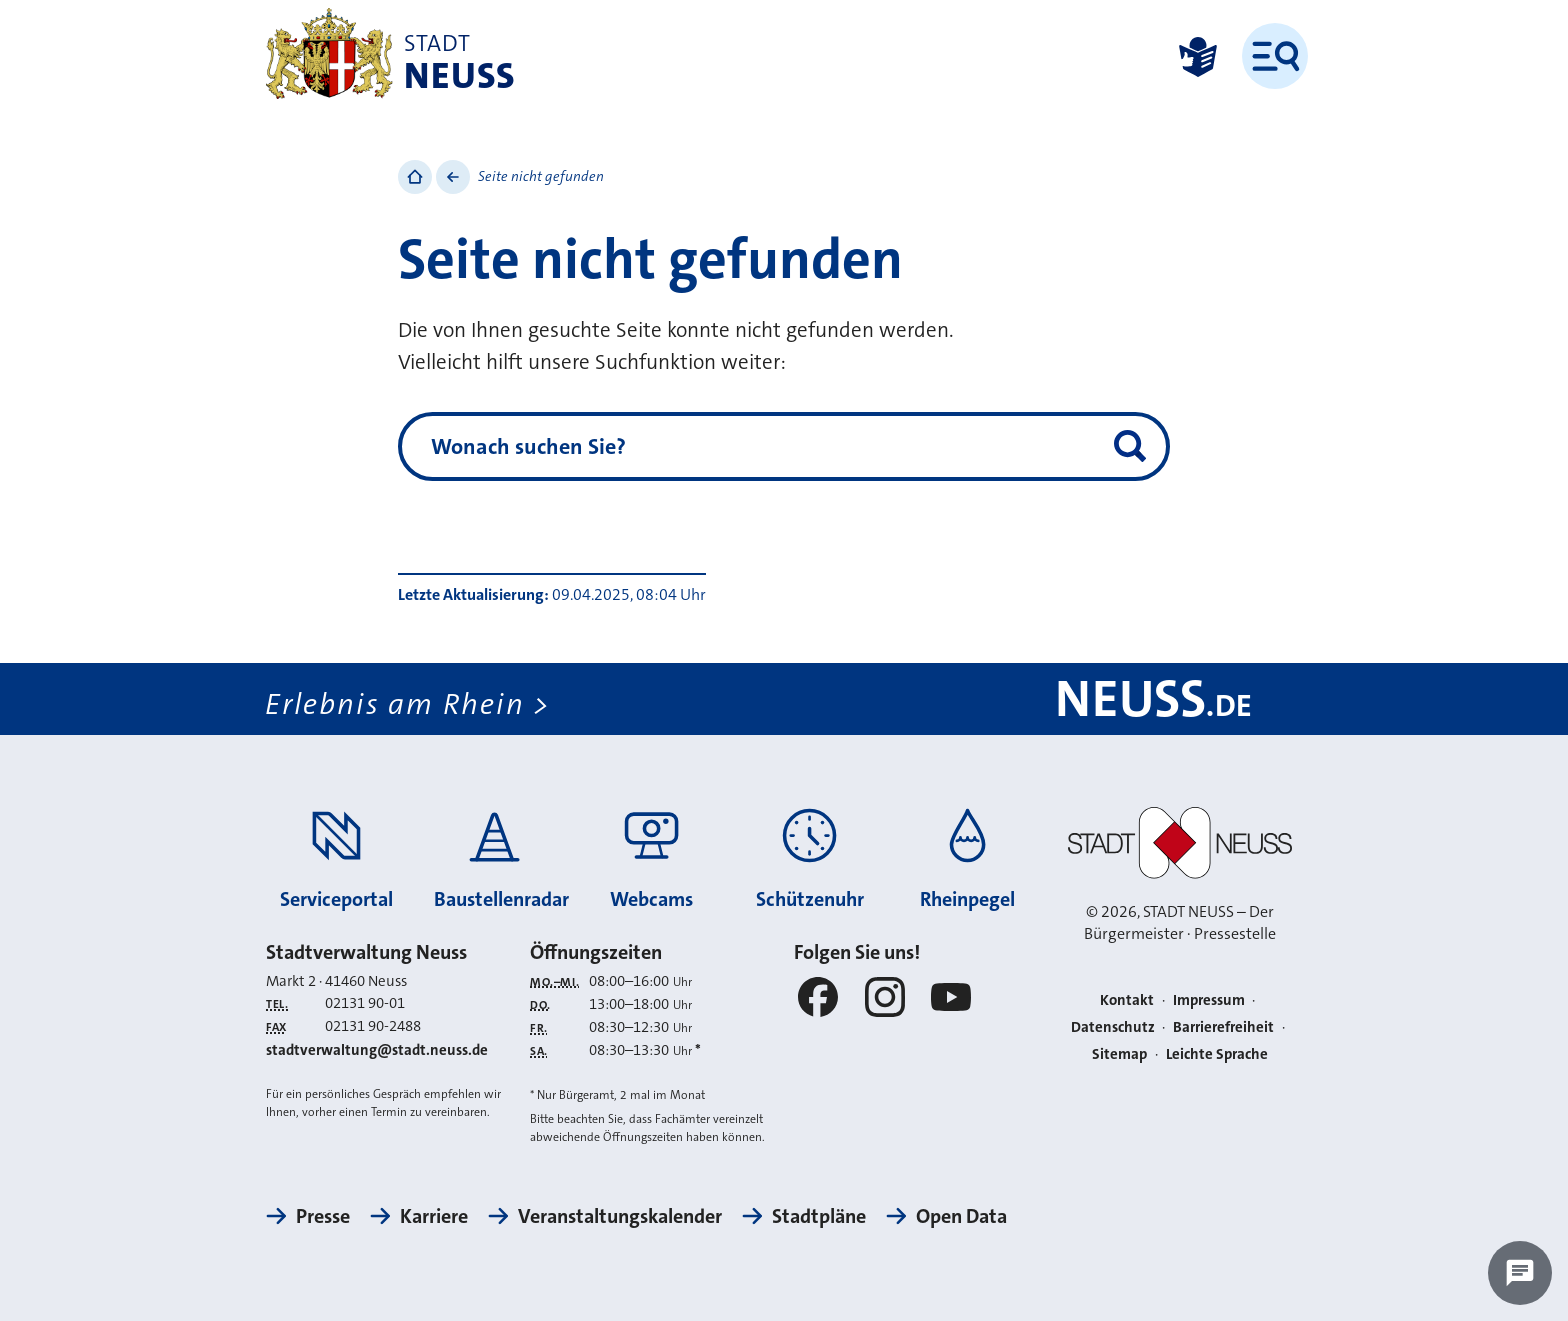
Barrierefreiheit (1223, 1027)
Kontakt (1127, 1000)
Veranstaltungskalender (620, 1216)
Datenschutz (1113, 1027)
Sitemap (1119, 1054)
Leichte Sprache (1217, 1054)
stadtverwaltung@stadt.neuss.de (377, 1050)
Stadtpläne (819, 1216)
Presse (323, 1216)
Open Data (961, 1216)
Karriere (434, 1216)
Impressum (1209, 1000)
